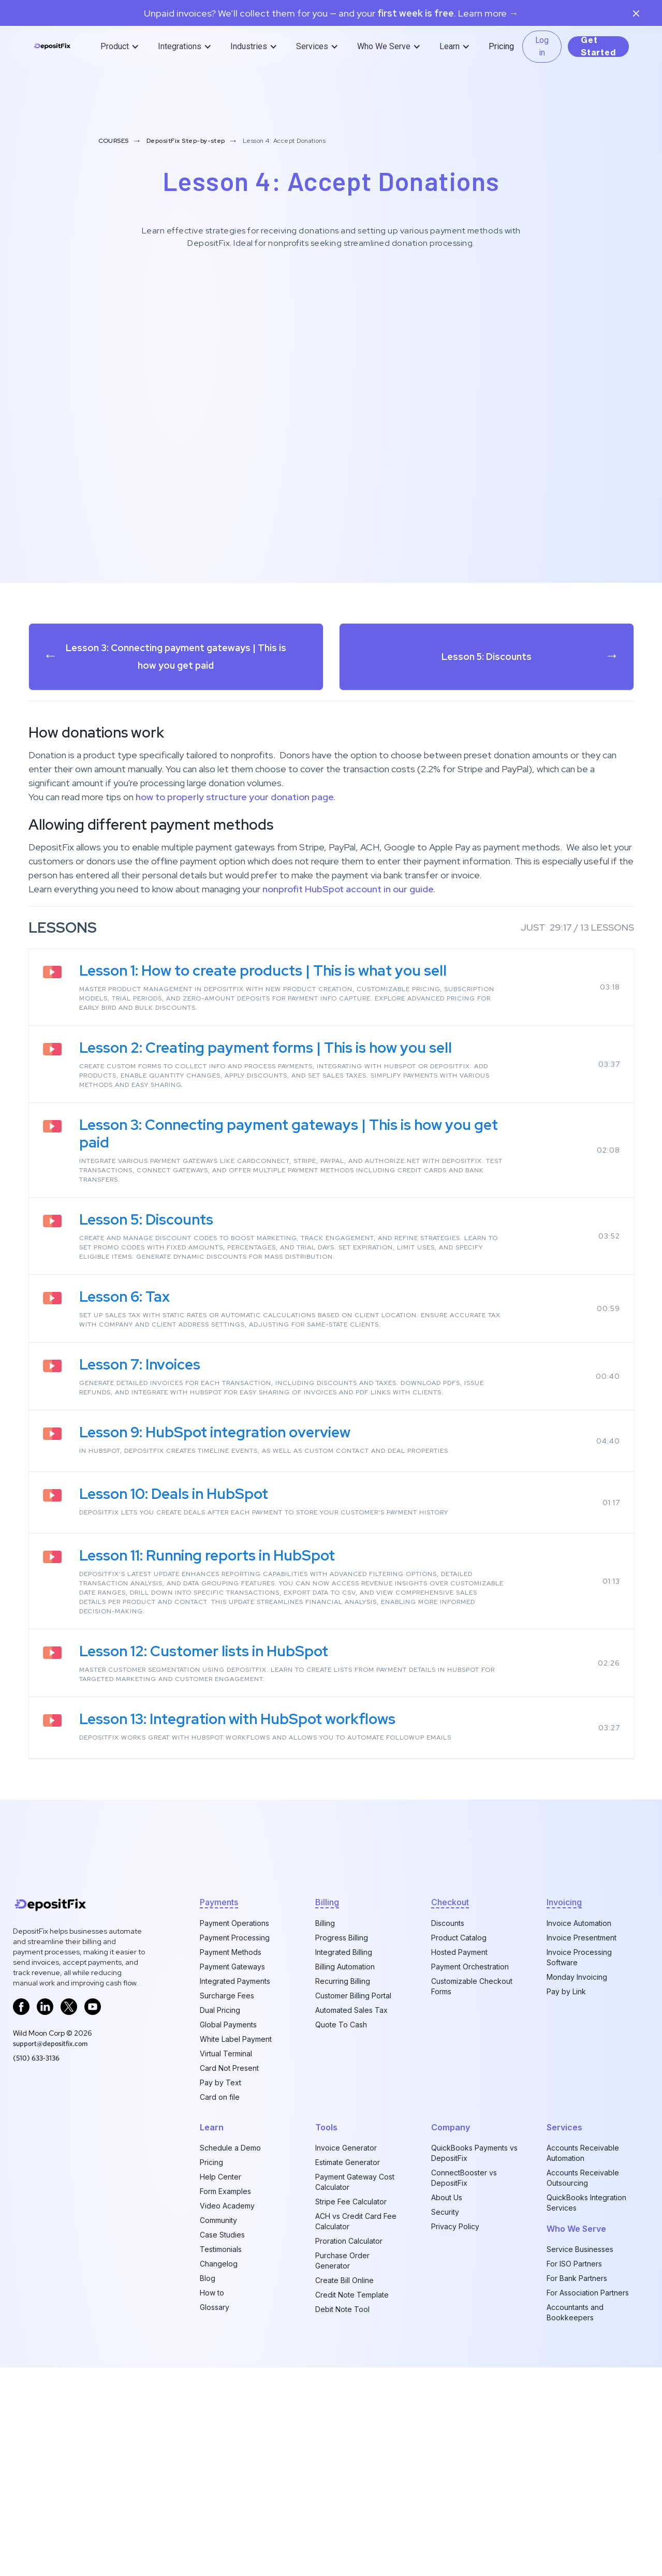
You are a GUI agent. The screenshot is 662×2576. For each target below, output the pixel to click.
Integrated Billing (343, 1952)
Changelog (219, 2263)
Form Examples (225, 2191)
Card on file (220, 2097)
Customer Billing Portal (353, 1995)
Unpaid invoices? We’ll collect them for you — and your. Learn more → (331, 13)
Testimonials (221, 2249)
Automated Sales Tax (351, 2010)
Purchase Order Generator (342, 2260)
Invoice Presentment (581, 1937)
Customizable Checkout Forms (471, 1986)
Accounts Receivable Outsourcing (583, 2177)
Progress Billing (341, 1937)
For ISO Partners (574, 2263)
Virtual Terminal (226, 2053)
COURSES (113, 141)
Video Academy (227, 2205)
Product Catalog (459, 1937)
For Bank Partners (577, 2278)
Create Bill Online (344, 2280)
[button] (121, 46)
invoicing (564, 1902)
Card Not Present (229, 2068)
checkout (450, 1902)
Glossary (214, 2307)
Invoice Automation (579, 1923)
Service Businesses (580, 2249)
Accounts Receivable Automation (583, 2152)
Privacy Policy (455, 2226)
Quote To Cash (341, 2024)
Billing (325, 1923)
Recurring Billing (342, 1981)
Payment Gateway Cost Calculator (354, 2181)
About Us (446, 2197)
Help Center (220, 2176)
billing (327, 1902)
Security (445, 2211)
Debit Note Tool (342, 2309)
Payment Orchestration (470, 1966)
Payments (219, 1902)
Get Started (598, 46)
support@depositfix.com (50, 2043)
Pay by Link (566, 1991)
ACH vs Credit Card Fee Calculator (355, 2221)
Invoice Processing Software (579, 1957)
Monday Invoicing (577, 1977)
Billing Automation (345, 1966)
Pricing (501, 46)
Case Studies (222, 2234)
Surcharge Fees (227, 1995)
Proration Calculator (349, 2240)
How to (212, 2292)
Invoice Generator (346, 2147)
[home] (52, 46)
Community (218, 2220)
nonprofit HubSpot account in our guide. (348, 889)
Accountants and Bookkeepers (575, 2312)
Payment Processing (235, 1937)
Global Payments (228, 2024)
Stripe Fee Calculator (351, 2201)
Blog (207, 2278)
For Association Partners (588, 2292)
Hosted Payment (459, 1952)
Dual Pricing (220, 2010)
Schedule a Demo (230, 2147)
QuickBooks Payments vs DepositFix (474, 2152)
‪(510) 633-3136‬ (36, 2058)
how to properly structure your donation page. (235, 797)
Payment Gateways (232, 1966)
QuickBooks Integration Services (586, 2202)
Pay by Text (220, 2082)
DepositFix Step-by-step (185, 141)
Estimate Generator (347, 2162)
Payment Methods (230, 1952)
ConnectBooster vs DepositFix (464, 2177)
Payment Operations (234, 1923)
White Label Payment (236, 2039)
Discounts (447, 1923)
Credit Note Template (352, 2294)
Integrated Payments (235, 1981)
